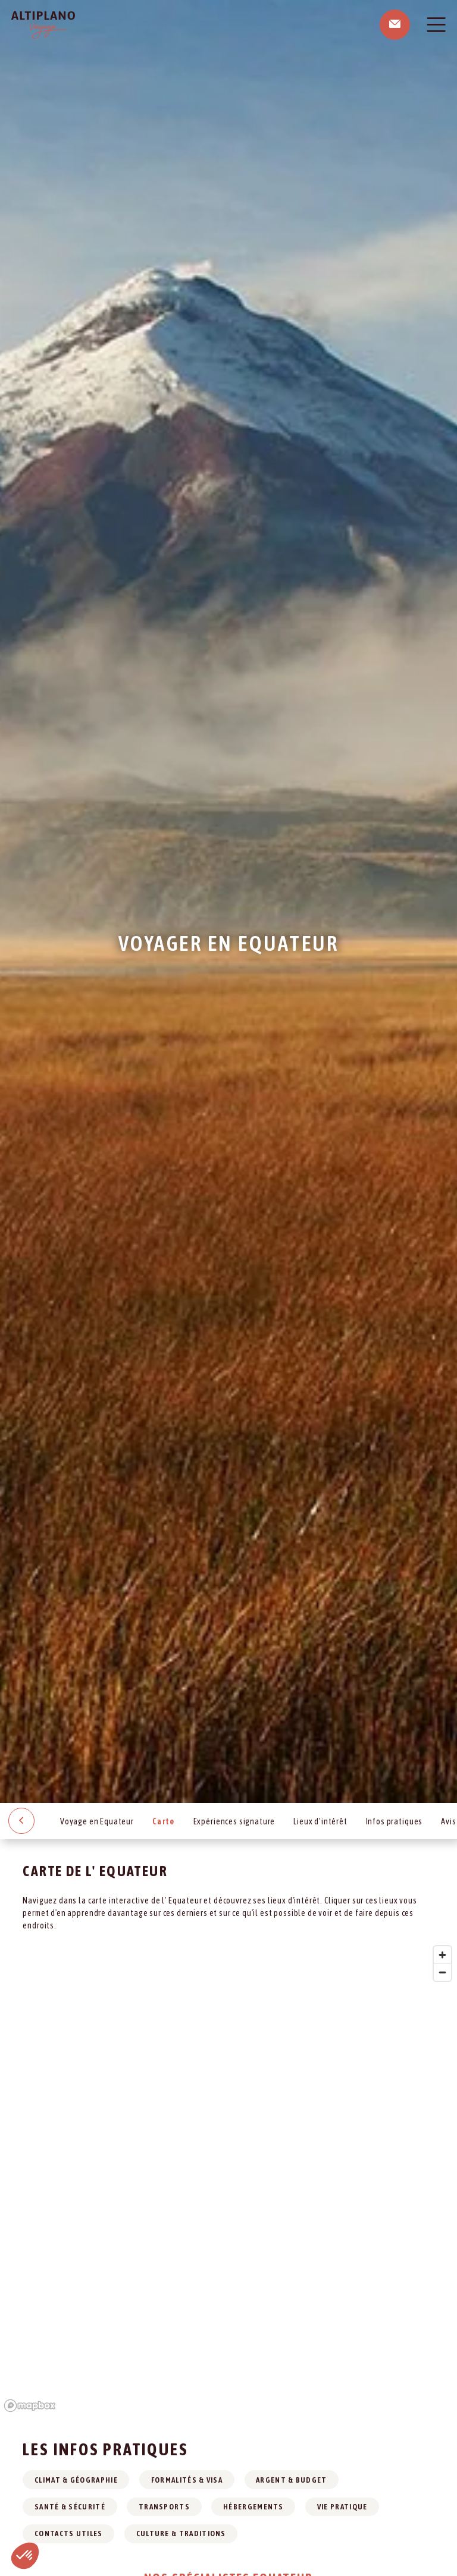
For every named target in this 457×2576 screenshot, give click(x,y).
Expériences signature (234, 1821)
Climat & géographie (76, 2480)
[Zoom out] (442, 1972)
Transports (164, 2506)
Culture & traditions (181, 2533)
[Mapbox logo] (30, 2405)
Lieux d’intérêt (320, 1821)
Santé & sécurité (70, 2506)
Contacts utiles (69, 2533)
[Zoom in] (442, 1955)
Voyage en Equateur (97, 1821)
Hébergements (253, 2506)
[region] (228, 2178)
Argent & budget (291, 2480)
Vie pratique (342, 2506)
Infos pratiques (394, 1821)
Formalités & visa (187, 2480)
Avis (448, 1821)
